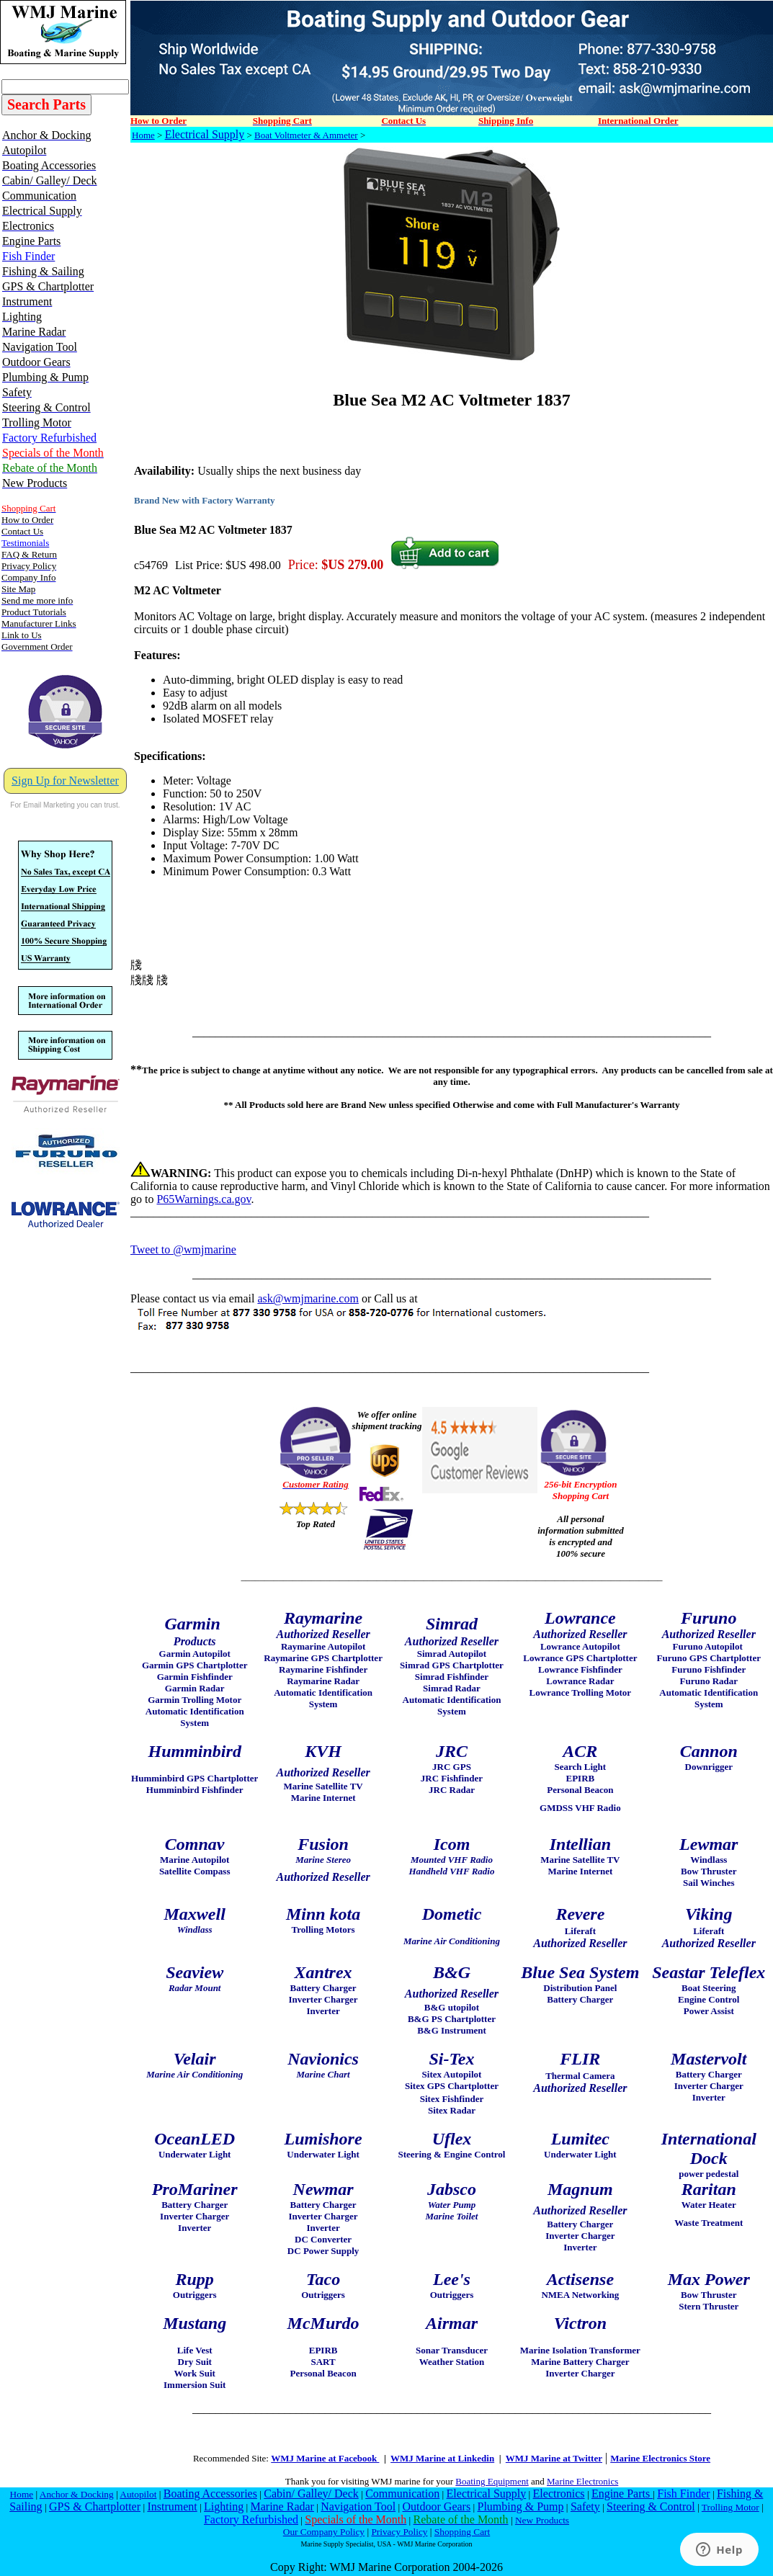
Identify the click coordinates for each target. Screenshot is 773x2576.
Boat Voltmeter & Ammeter (306, 135)
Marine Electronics (582, 2481)
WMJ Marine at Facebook (325, 2458)
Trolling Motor (730, 2507)
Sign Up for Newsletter (65, 780)
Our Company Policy (324, 2531)
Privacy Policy (399, 2531)
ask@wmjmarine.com (307, 1298)
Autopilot (138, 2494)
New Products (542, 2520)
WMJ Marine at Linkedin (442, 2458)
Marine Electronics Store (660, 2458)
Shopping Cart (462, 2531)
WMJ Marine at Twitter (554, 2458)
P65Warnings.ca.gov (203, 1199)
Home (143, 135)
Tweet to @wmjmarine (183, 1249)
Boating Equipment (491, 2481)
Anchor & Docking (77, 2494)
